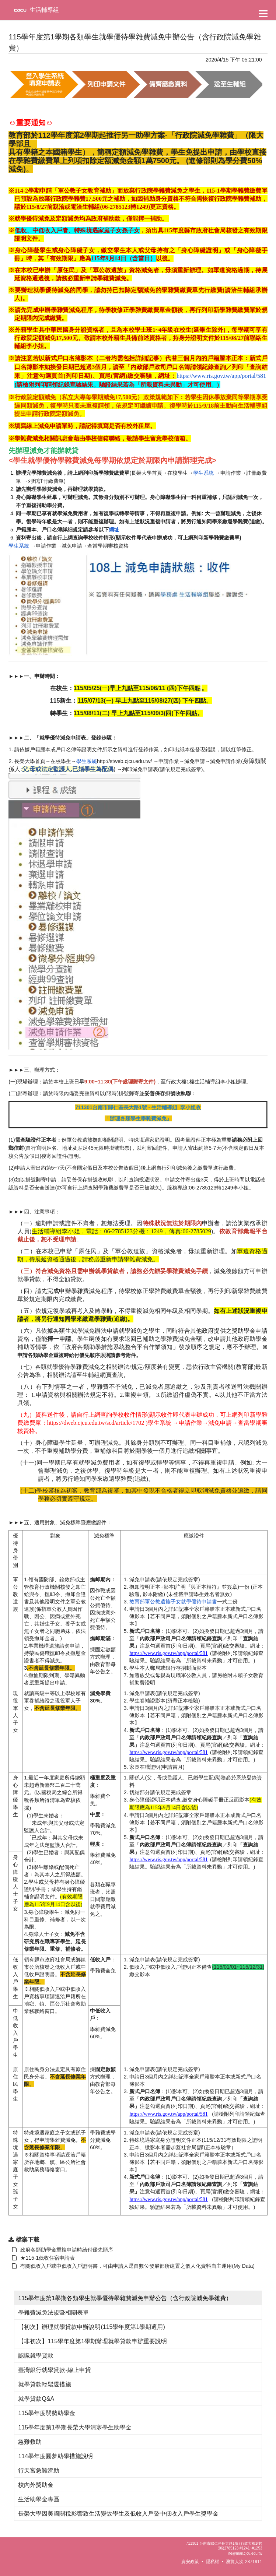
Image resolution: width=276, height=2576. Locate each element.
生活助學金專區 (38, 2499)
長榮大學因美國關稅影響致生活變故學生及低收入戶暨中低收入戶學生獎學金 (118, 2513)
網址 (114, 530)
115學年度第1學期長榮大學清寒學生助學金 (75, 2427)
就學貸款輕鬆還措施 (44, 2384)
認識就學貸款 (35, 2355)
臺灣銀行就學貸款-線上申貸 (54, 2370)
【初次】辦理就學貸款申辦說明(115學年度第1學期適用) (91, 2327)
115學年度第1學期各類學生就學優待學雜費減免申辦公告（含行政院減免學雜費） (125, 2298)
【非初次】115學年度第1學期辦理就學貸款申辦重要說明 (92, 2341)
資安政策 (190, 2561)
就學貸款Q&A (36, 2399)
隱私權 (212, 2561)
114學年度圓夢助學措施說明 (55, 2456)
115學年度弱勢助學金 (46, 2413)
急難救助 (30, 2442)
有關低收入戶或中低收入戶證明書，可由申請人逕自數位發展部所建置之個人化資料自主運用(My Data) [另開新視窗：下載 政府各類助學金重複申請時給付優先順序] (133, 2266)
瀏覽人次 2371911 (244, 2561)
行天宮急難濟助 (38, 2470)
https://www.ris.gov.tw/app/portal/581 (221, 376)
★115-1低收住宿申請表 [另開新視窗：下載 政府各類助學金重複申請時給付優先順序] (43, 2258)
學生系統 (203, 473)
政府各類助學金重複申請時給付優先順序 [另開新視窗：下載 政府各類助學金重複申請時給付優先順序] (62, 2250)
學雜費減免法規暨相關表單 (53, 2312)
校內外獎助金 (35, 2485)
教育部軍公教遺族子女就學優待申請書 (173, 1602)
